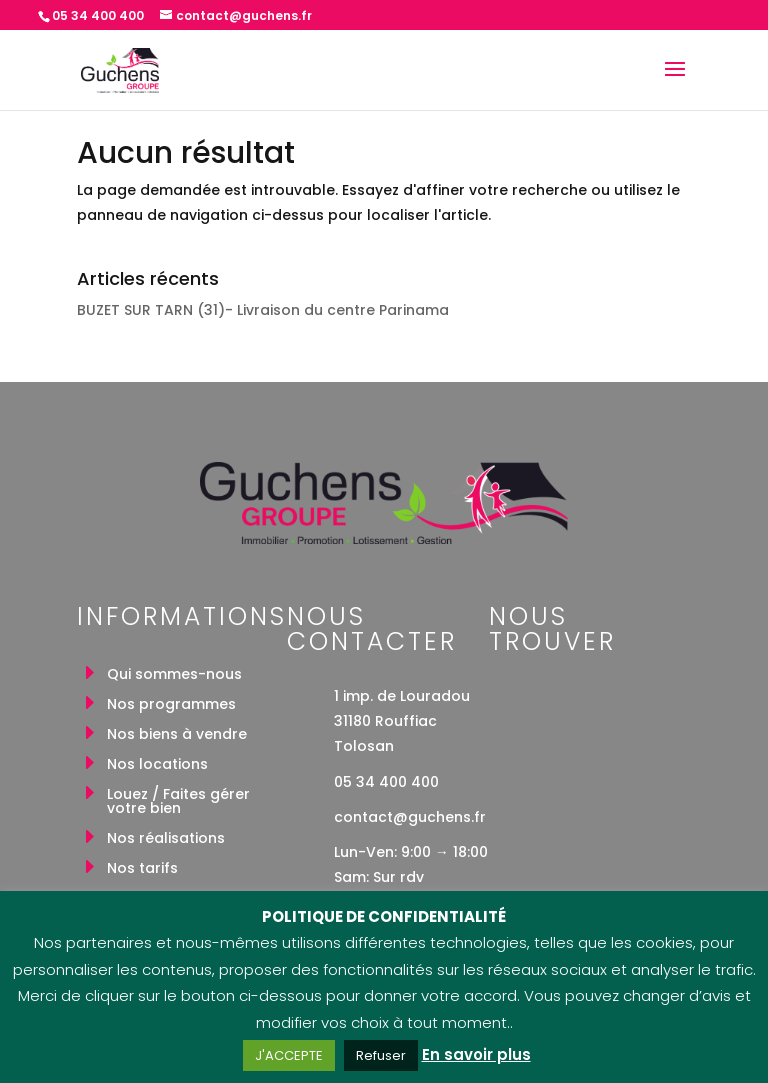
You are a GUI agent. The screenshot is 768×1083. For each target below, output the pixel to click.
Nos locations (157, 765)
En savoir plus (476, 1054)
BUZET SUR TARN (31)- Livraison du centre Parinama (263, 310)
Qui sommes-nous (174, 675)
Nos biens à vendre (177, 735)
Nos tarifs (142, 869)
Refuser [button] (381, 1055)
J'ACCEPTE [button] (289, 1055)
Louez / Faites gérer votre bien (178, 802)
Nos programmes (171, 705)
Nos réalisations (166, 839)
